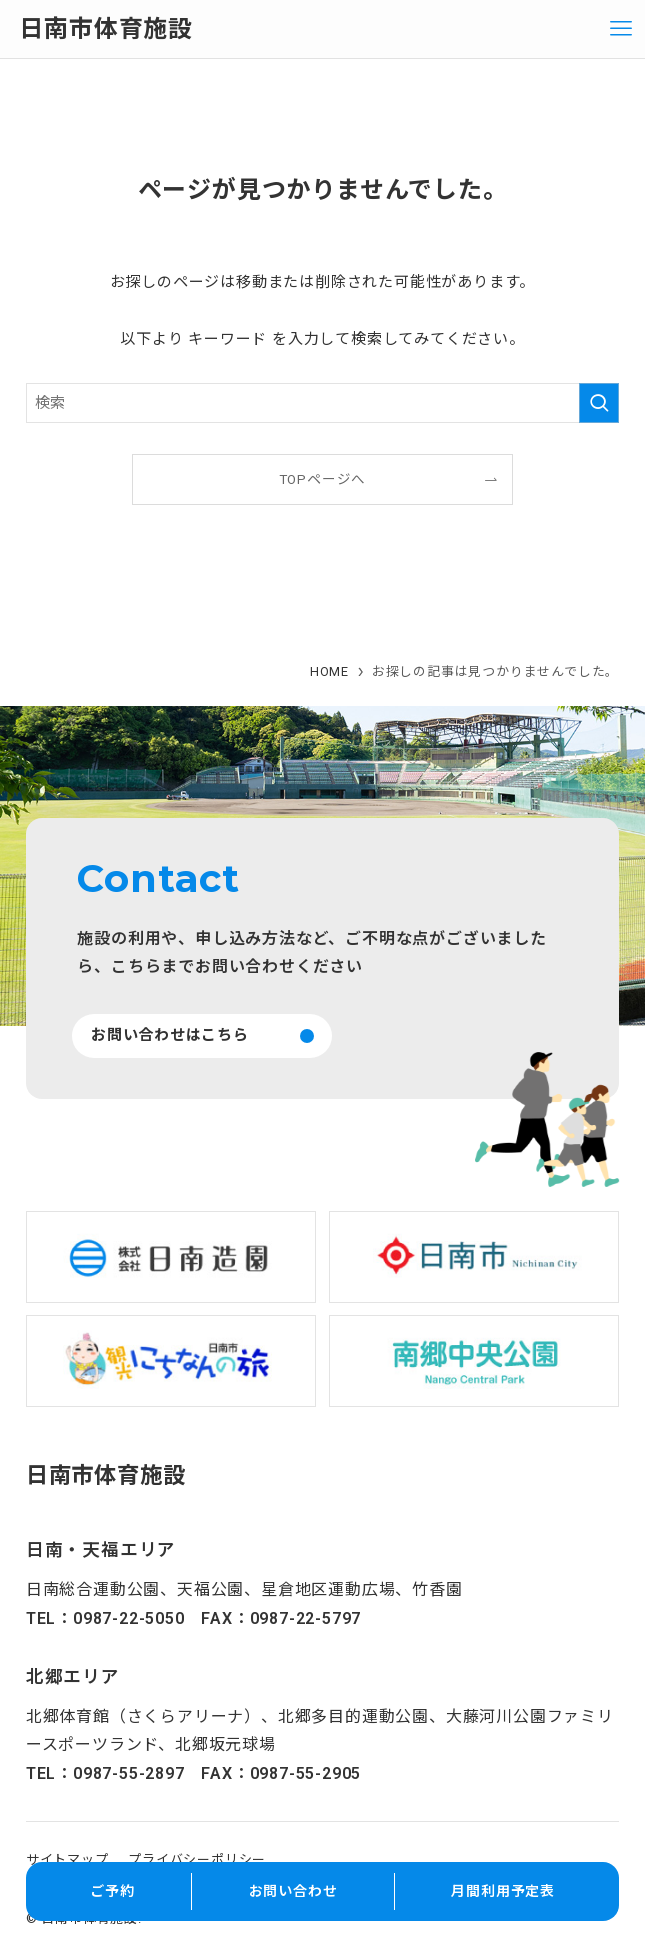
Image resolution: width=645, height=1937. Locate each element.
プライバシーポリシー (197, 1859)
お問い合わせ (293, 1891)
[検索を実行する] (599, 403)
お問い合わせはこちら (170, 1035)
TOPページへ (323, 479)
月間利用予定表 (503, 1891)
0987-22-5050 (129, 1618)
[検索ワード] (322, 403)
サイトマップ (67, 1859)
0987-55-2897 (129, 1773)
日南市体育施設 (106, 29)
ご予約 (112, 1891)
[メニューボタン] (621, 29)
